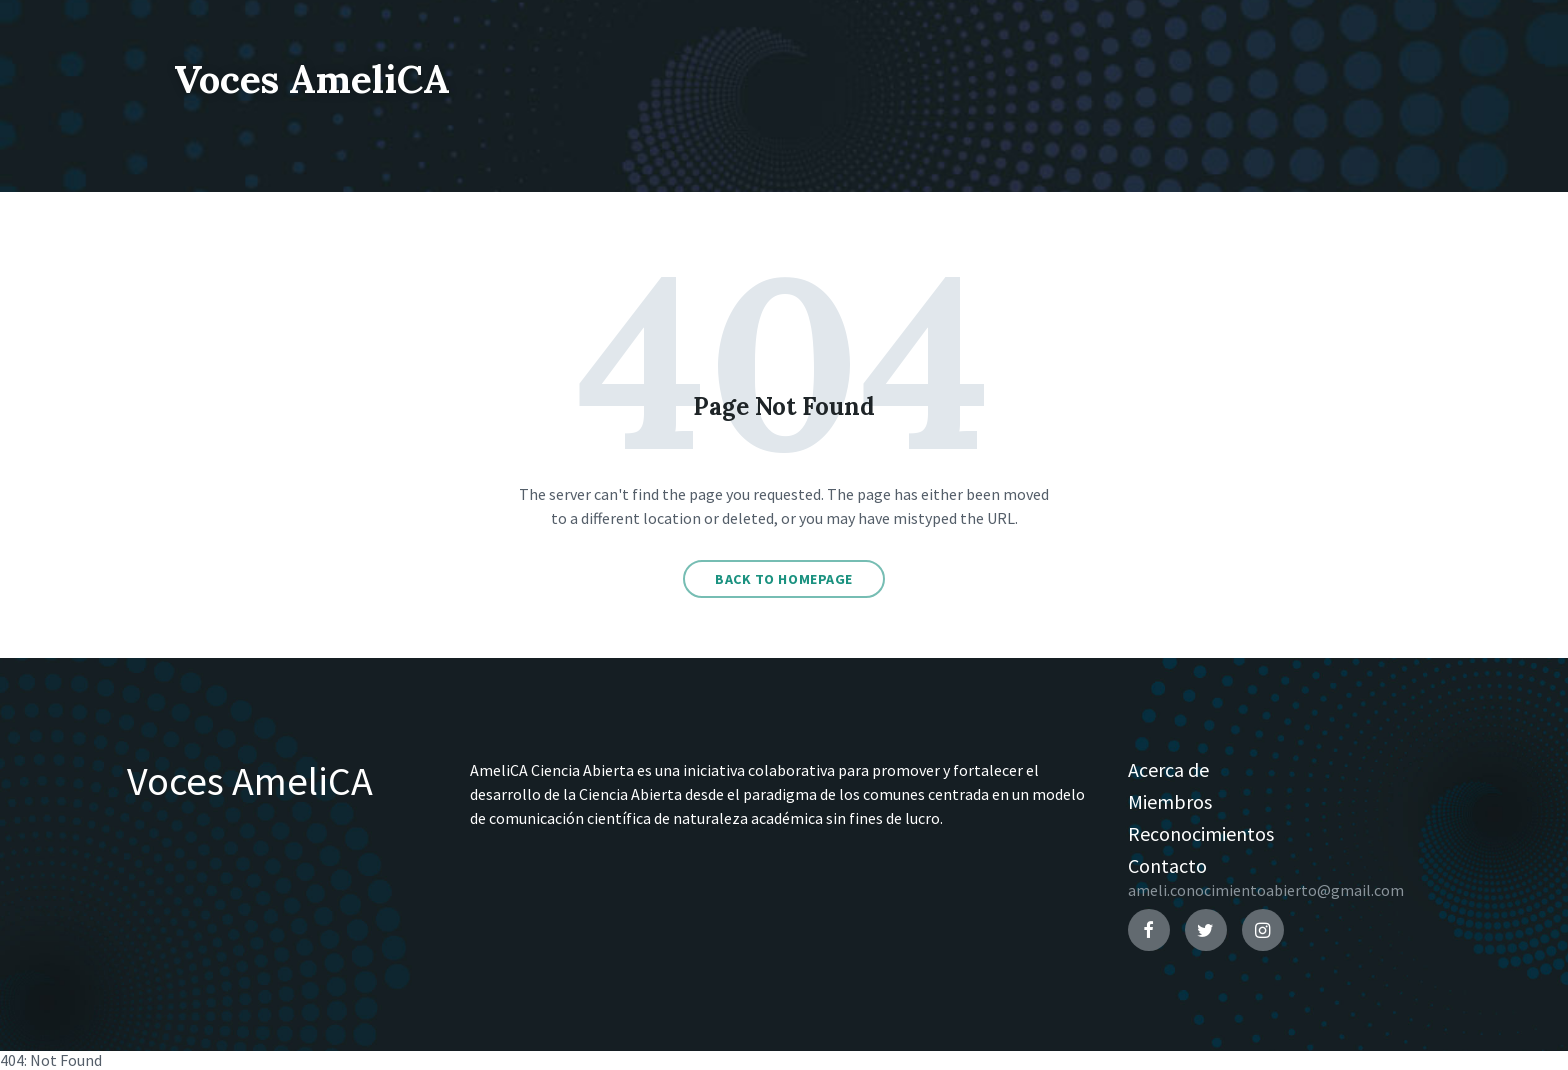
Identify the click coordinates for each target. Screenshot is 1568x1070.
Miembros (1170, 801)
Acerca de (1168, 769)
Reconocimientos (1201, 833)
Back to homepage (784, 579)
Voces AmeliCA (348, 75)
